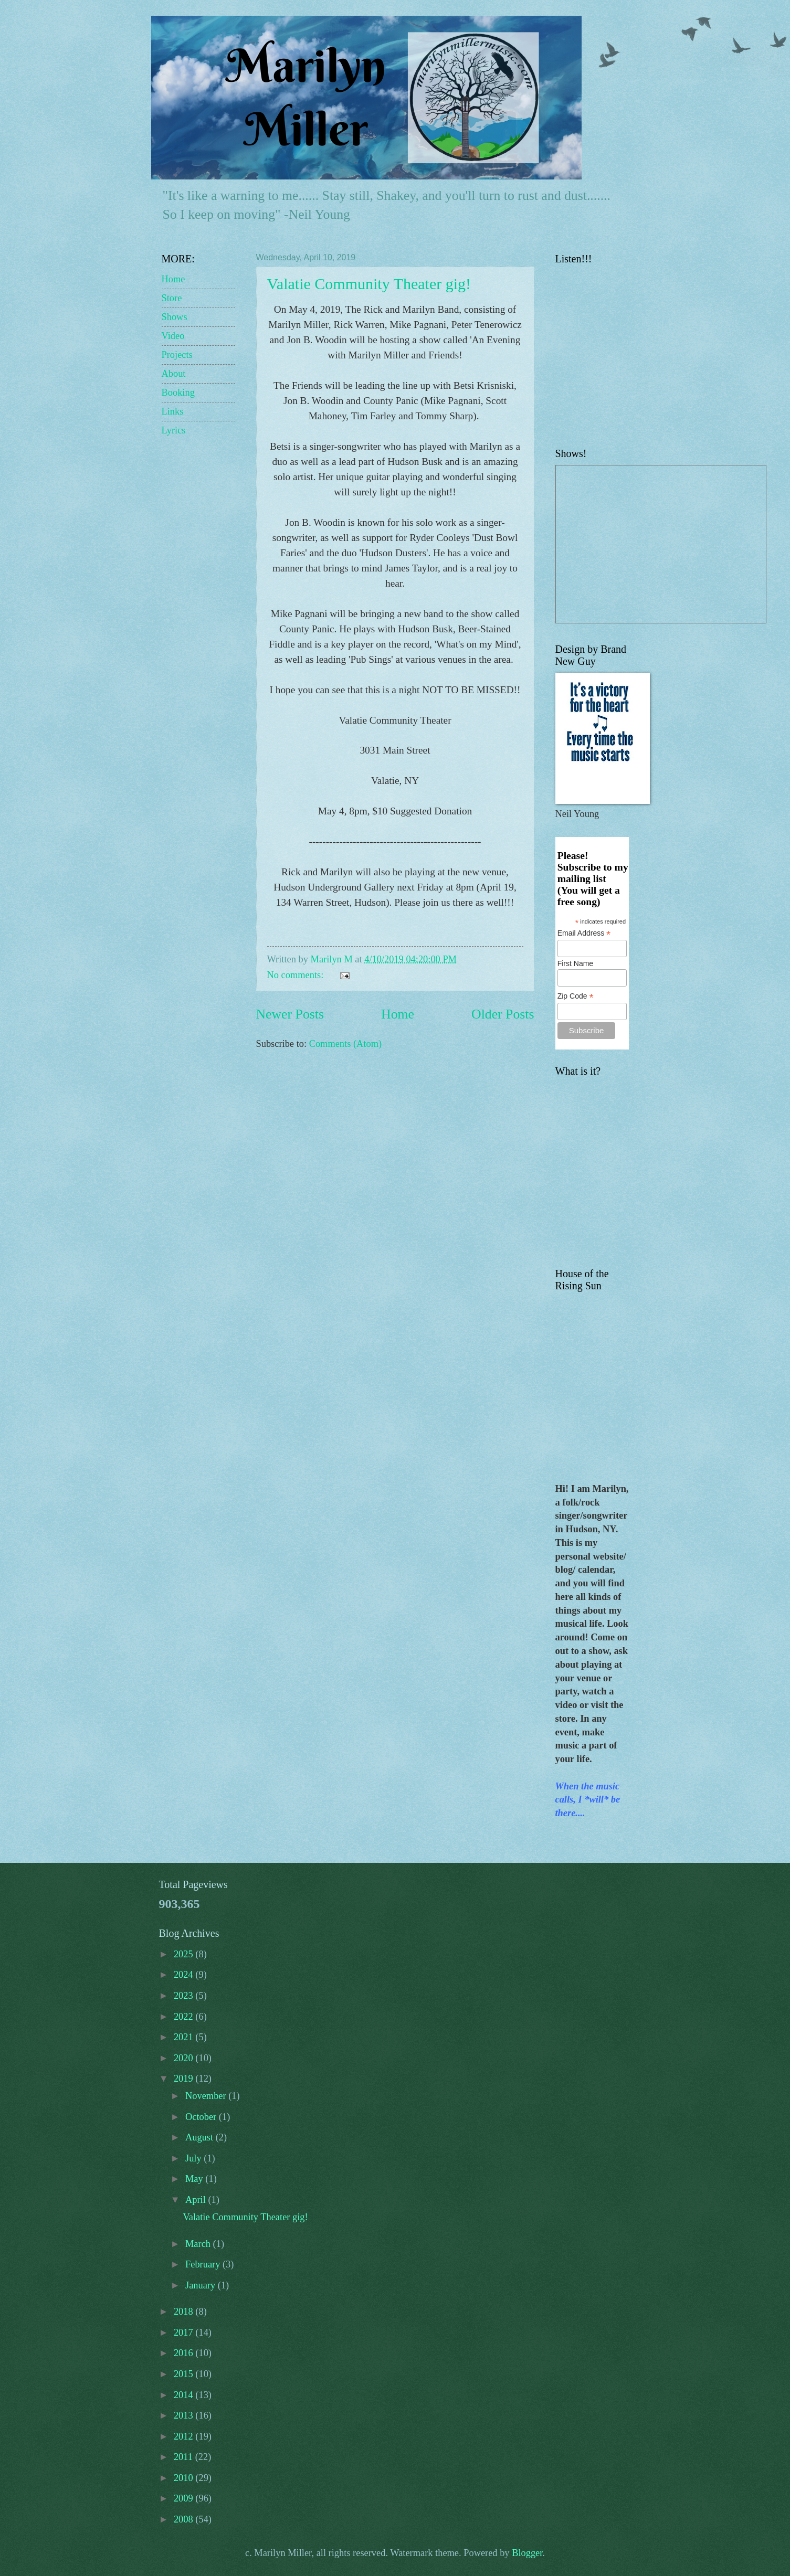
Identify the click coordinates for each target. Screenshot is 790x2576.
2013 (184, 2415)
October (202, 2117)
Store (172, 298)
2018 (184, 2311)
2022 (184, 2016)
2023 (184, 1995)
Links (173, 411)
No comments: (296, 975)
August (200, 2137)
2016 (184, 2353)
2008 (184, 2519)
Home (397, 1014)
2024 (184, 1974)
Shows (174, 317)
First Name (575, 963)
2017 (184, 2332)
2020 (184, 2058)
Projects (177, 354)
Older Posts (502, 1014)
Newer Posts (290, 1014)
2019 (184, 2078)
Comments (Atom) (345, 1043)
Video (173, 336)
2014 (184, 2395)
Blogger (527, 2553)
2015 (184, 2374)
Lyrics (174, 430)
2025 (184, 1954)
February (204, 2264)
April (196, 2200)
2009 (184, 2498)
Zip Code (575, 996)
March (199, 2244)
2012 (184, 2436)
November (206, 2096)
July (194, 2158)
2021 (184, 2037)
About (174, 373)
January (201, 2285)
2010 (184, 2478)
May (195, 2179)
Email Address (584, 933)
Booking (178, 392)
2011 (184, 2457)
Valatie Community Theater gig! (369, 283)
